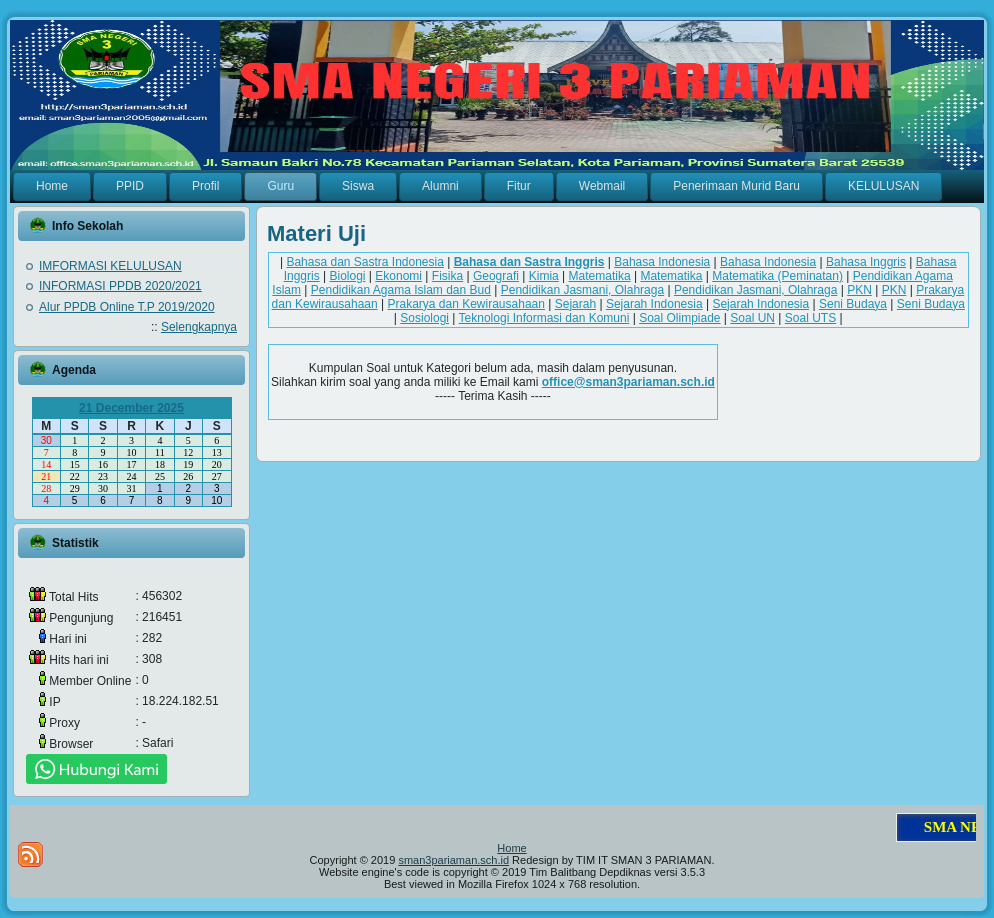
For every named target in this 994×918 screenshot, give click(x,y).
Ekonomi (398, 276)
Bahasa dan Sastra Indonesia (364, 262)
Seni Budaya (853, 304)
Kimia (544, 276)
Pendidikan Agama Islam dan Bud (401, 290)
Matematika (600, 276)
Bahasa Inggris (866, 262)
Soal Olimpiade (679, 318)
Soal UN (752, 318)
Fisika (447, 276)
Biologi (347, 276)
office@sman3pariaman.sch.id (628, 382)
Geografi (496, 276)
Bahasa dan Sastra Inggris (529, 262)
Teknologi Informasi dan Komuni (544, 318)
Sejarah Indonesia (654, 304)
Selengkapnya (199, 327)
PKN (859, 290)
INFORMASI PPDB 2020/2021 (120, 286)
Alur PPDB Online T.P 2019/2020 (127, 307)
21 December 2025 (131, 408)
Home (511, 848)
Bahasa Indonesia (662, 262)
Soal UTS (810, 318)
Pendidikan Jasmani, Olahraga (582, 290)
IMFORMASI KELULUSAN (110, 266)
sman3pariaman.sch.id (453, 860)
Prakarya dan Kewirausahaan (465, 304)
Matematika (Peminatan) (777, 276)
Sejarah (575, 304)
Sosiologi (424, 318)
